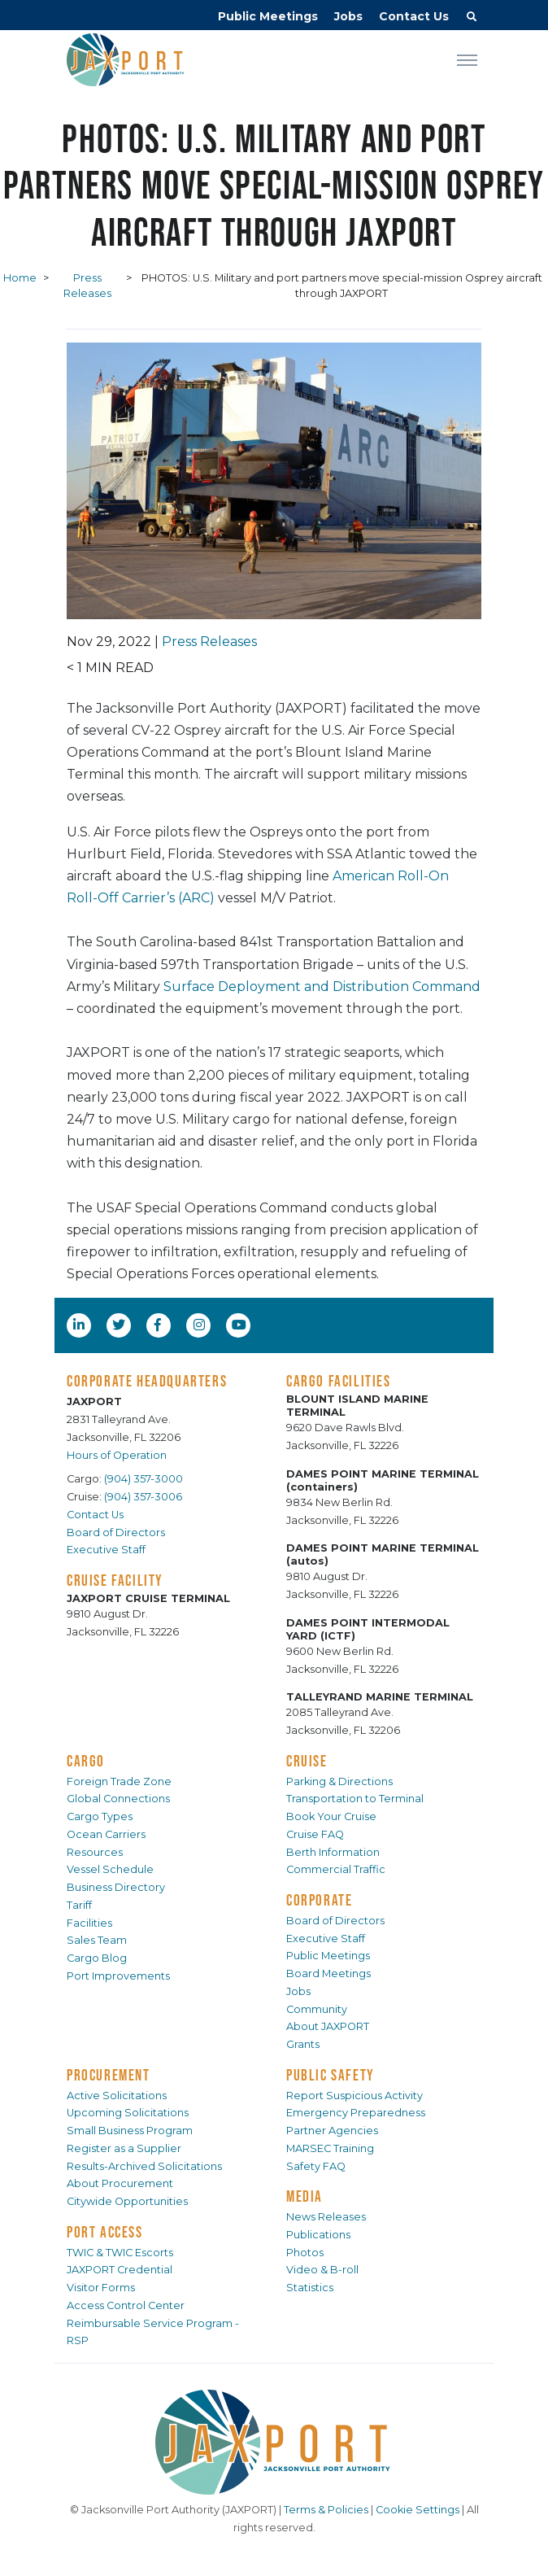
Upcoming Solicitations (128, 2113)
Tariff (79, 1905)
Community (316, 2009)
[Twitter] (120, 1324)
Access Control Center (126, 2305)
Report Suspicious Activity (354, 2095)
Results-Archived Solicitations (144, 2166)
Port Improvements (118, 1976)
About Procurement (120, 2183)
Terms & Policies (326, 2510)
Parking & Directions (339, 1781)
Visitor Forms (101, 2287)
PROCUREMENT (108, 2075)
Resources (95, 1852)
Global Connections (118, 1798)
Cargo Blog (97, 1958)
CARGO (86, 1761)
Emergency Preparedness (355, 2113)
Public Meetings (268, 16)
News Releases (326, 2217)
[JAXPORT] (274, 2442)
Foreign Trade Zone (119, 1781)
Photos (305, 2252)
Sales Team (97, 1940)
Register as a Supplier (124, 2148)
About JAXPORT (327, 2026)
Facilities (89, 1923)
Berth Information (333, 1852)
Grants (303, 2044)
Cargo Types (100, 1816)
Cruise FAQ (315, 1834)
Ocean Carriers (106, 1834)
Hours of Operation (117, 1455)
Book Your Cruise (331, 1816)
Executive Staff (106, 1549)
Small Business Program (130, 2130)
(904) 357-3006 (143, 1497)
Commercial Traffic (335, 1869)
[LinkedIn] (80, 1324)
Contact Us (414, 16)
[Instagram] (201, 1324)
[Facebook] (157, 1324)
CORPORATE (319, 1900)
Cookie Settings (417, 2510)
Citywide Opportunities (127, 2201)
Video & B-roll (322, 2270)
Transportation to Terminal (355, 1798)
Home (20, 278)
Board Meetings (328, 1973)
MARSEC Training (330, 2148)
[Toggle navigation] (467, 59)
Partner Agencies (332, 2130)
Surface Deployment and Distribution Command (322, 986)
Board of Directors (116, 1532)
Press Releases (209, 641)
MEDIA (304, 2196)
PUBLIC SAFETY (330, 2075)
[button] (471, 18)
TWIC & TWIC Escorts (120, 2252)
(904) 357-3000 (143, 1479)
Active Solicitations (117, 2095)
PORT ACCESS (105, 2232)
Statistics (309, 2287)
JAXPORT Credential (119, 2270)
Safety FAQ (316, 2166)
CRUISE (307, 1761)
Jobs (348, 16)
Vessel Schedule (110, 1869)
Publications (318, 2235)
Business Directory (116, 1887)
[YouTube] (241, 1324)
